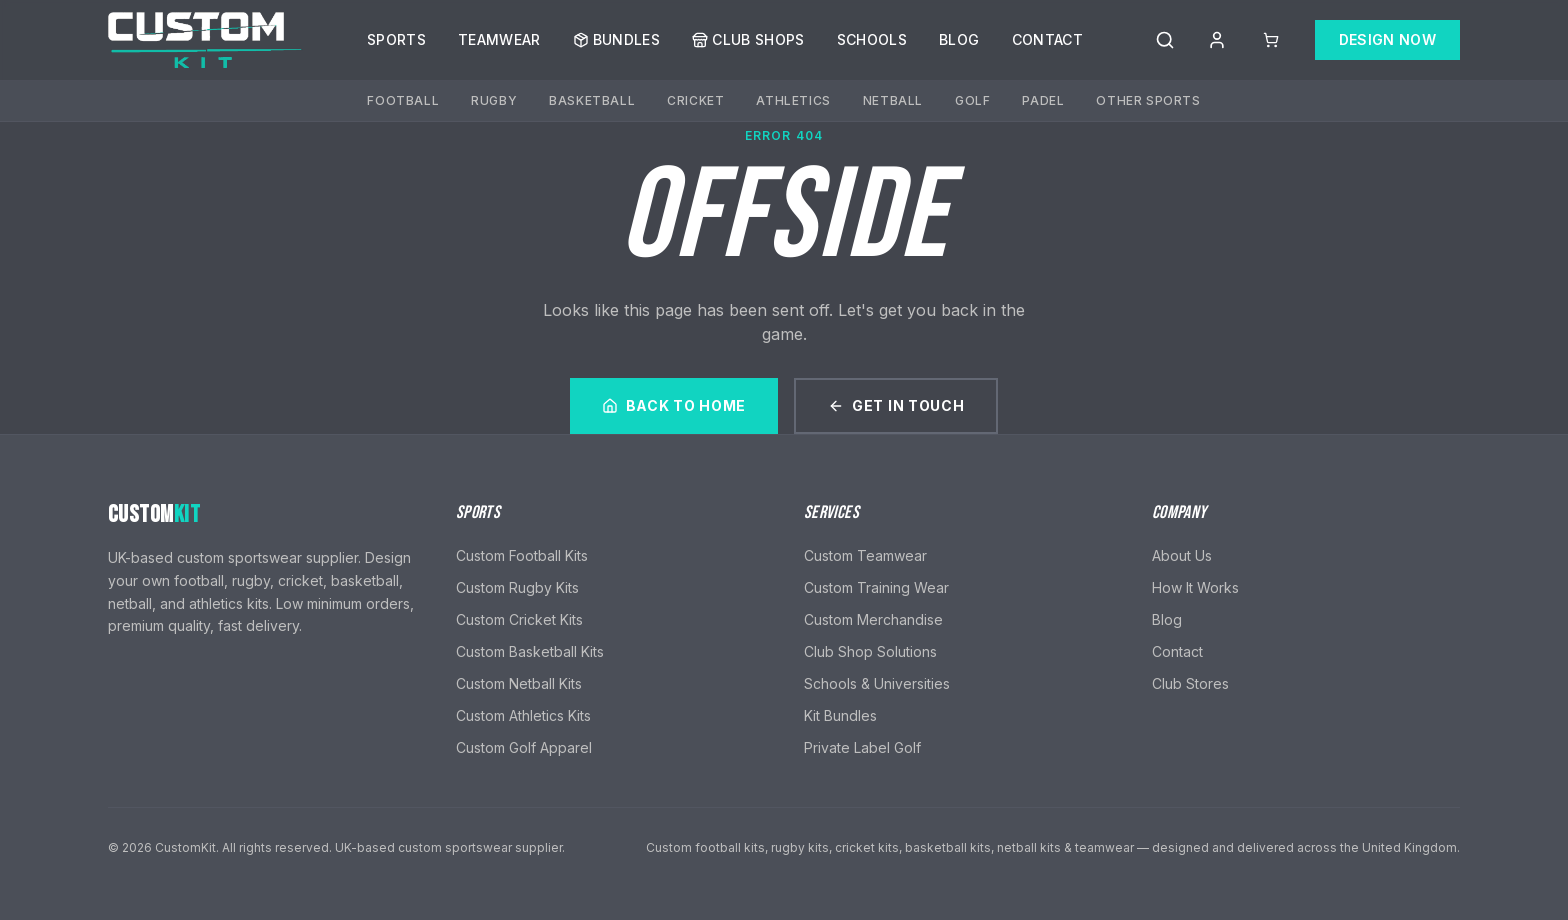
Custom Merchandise (873, 619)
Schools (872, 39)
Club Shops (748, 39)
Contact (1047, 39)
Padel (1043, 100)
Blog (959, 39)
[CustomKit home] (205, 40)
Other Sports (1148, 100)
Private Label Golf (862, 747)
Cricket (695, 100)
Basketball (592, 100)
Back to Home (674, 405)
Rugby (494, 100)
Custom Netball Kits (519, 683)
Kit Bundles (840, 715)
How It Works (1195, 587)
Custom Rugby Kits (517, 587)
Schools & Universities (877, 683)
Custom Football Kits (522, 555)
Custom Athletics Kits (523, 715)
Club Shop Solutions (870, 651)
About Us (1182, 555)
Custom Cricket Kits (519, 619)
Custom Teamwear (865, 555)
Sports (396, 39)
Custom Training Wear (876, 587)
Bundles (616, 39)
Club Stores (1190, 683)
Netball (893, 100)
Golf (972, 100)
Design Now (1388, 39)
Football (403, 100)
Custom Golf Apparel (524, 747)
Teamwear (499, 39)
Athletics (793, 100)
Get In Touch (896, 405)
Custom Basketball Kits (530, 651)
